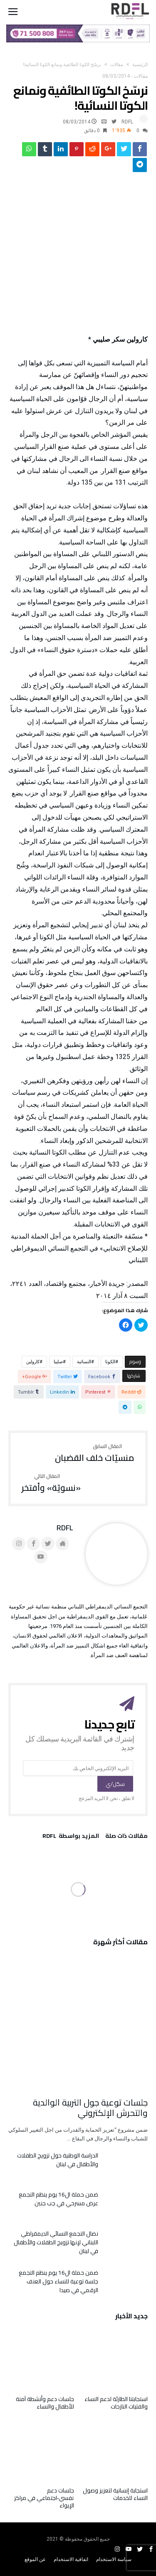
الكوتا (110, 1361)
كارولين (33, 1361)
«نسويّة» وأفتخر (51, 1483)
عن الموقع (35, 2559)
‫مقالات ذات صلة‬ (126, 1837)
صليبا (58, 1361)
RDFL (127, 122)
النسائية (84, 1361)
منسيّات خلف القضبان (94, 1453)
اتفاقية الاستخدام (71, 2559)
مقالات (116, 64)
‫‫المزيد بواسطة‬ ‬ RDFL (70, 1837)
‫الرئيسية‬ (140, 64)
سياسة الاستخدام (113, 2559)
